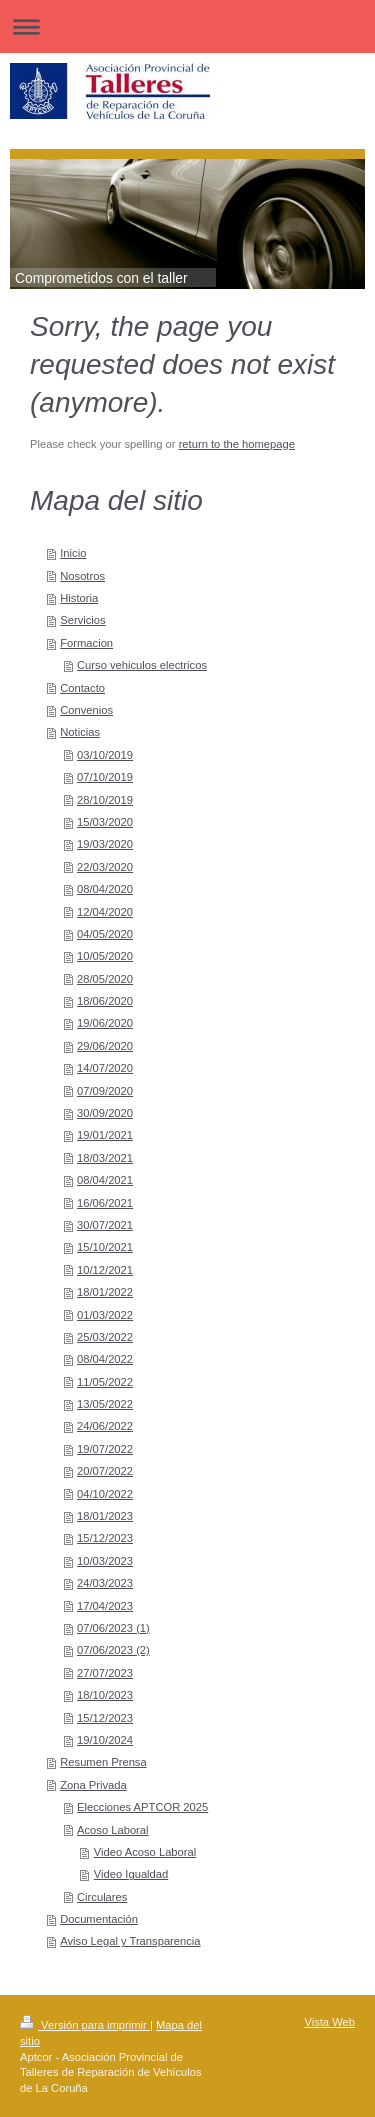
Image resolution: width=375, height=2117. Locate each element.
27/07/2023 (105, 1673)
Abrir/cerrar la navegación (187, 26)
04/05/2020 (105, 934)
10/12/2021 (105, 1270)
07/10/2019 (105, 777)
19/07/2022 (105, 1449)
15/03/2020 (105, 822)
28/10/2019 (105, 800)
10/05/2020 (105, 956)
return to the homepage (237, 444)
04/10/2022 (105, 1494)
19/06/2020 (105, 1023)
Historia (79, 598)
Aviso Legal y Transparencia (130, 1941)
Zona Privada (93, 1785)
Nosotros (82, 576)
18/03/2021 (105, 1158)
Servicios (82, 620)
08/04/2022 (105, 1359)
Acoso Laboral (113, 1830)
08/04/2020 (105, 889)
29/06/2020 (105, 1046)
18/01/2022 (105, 1292)
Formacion (86, 643)
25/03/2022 (105, 1337)
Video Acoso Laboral (145, 1852)
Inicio (73, 553)
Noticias (80, 732)
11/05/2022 (105, 1382)
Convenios (86, 710)
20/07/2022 (105, 1471)
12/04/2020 (105, 912)
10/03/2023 (105, 1561)
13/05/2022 (105, 1404)
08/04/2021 (105, 1180)
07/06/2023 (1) (113, 1628)
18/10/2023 (105, 1695)
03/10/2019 (105, 755)
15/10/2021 (105, 1247)
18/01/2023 (105, 1516)
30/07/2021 (105, 1225)
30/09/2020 (105, 1113)
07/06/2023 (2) (113, 1650)
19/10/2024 (105, 1740)
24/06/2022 (105, 1426)
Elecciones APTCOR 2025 (142, 1807)
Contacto (82, 688)
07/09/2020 (105, 1091)
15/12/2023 (105, 1538)
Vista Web (329, 2022)
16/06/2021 (105, 1203)
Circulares (102, 1897)
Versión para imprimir (85, 2025)
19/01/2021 (105, 1135)
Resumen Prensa (103, 1762)
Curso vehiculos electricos (142, 665)
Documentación (99, 1919)
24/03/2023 (105, 1583)
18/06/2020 (105, 1001)
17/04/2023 (105, 1606)
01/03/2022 (105, 1315)
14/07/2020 (105, 1068)
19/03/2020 (105, 844)
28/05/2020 (105, 979)
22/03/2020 (105, 867)
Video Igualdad (131, 1874)
